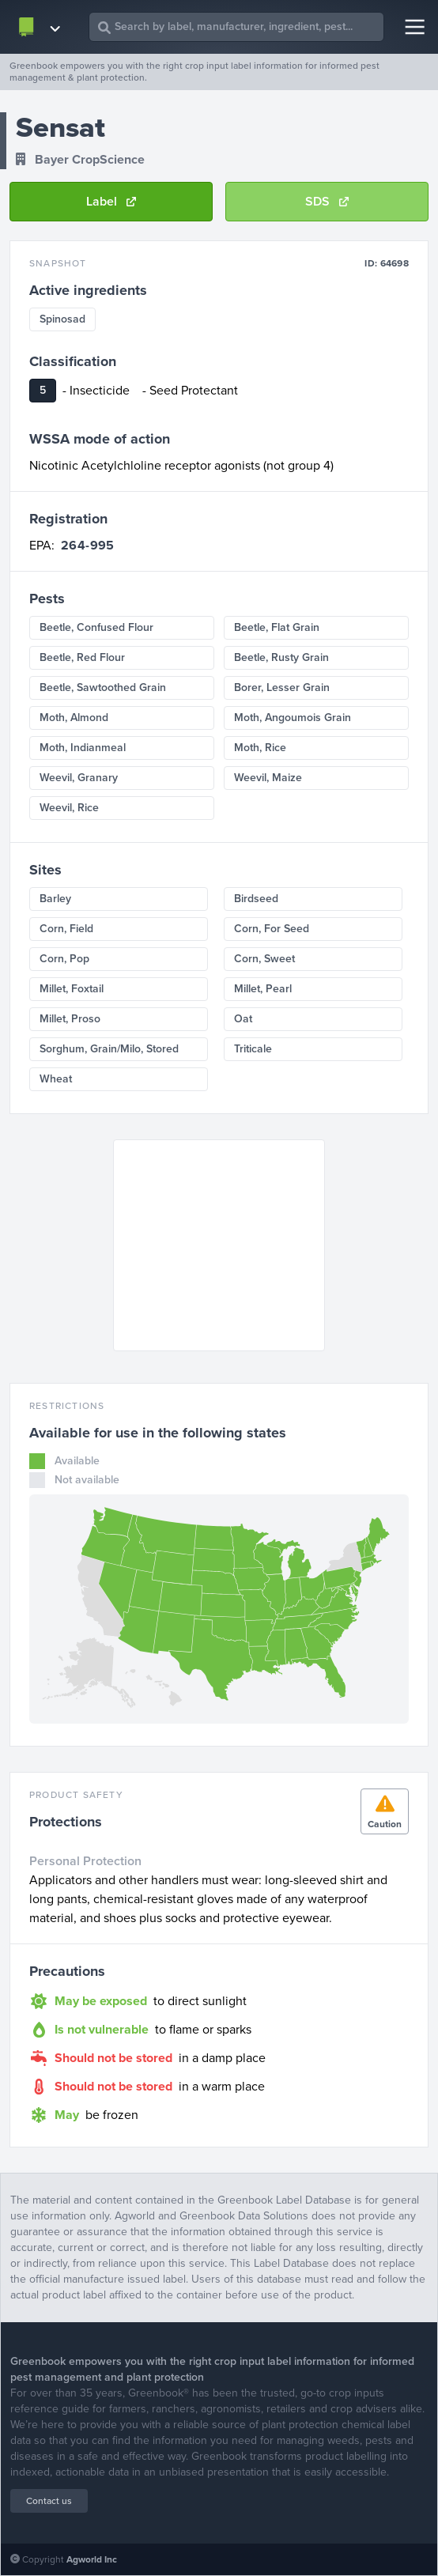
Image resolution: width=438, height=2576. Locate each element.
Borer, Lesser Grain (282, 687)
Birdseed (256, 898)
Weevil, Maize (268, 777)
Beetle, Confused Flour (96, 627)
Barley (55, 898)
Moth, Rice (260, 747)
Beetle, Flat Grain (276, 627)
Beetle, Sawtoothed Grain (103, 687)
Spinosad (62, 319)
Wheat (56, 1079)
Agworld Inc (91, 2559)
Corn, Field (66, 928)
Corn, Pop (64, 958)
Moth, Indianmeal (83, 747)
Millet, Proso (70, 1018)
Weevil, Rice (69, 807)
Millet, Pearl (263, 988)
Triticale (253, 1049)
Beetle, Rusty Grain (281, 657)
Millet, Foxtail (72, 988)
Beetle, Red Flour (82, 657)
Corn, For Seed (271, 928)
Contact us (49, 2500)
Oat (243, 1018)
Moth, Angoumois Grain (292, 717)
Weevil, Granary (79, 777)
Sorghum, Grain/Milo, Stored (109, 1049)
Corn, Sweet (264, 958)
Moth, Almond (74, 717)
